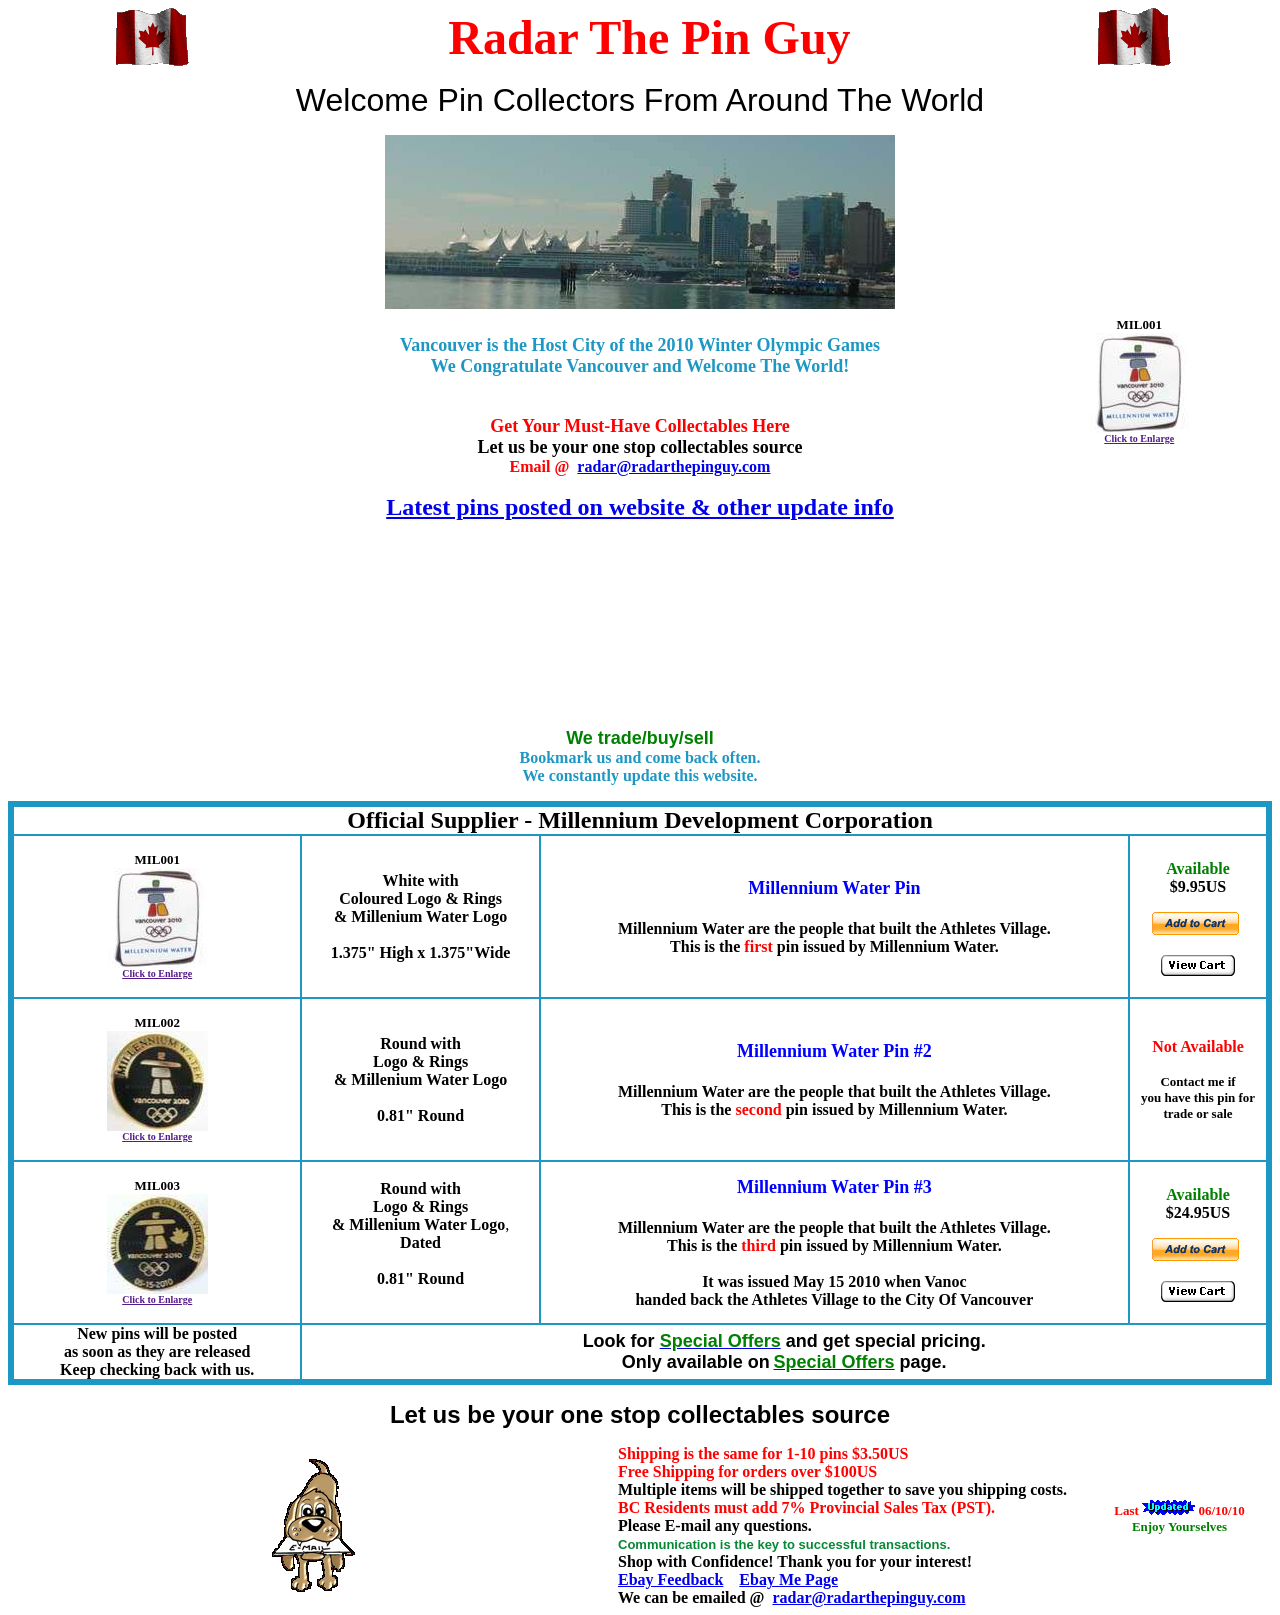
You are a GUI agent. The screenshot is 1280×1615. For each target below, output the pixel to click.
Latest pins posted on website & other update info (640, 507)
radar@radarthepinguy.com (673, 466)
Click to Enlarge (1139, 438)
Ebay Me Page (788, 1579)
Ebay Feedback (670, 1579)
